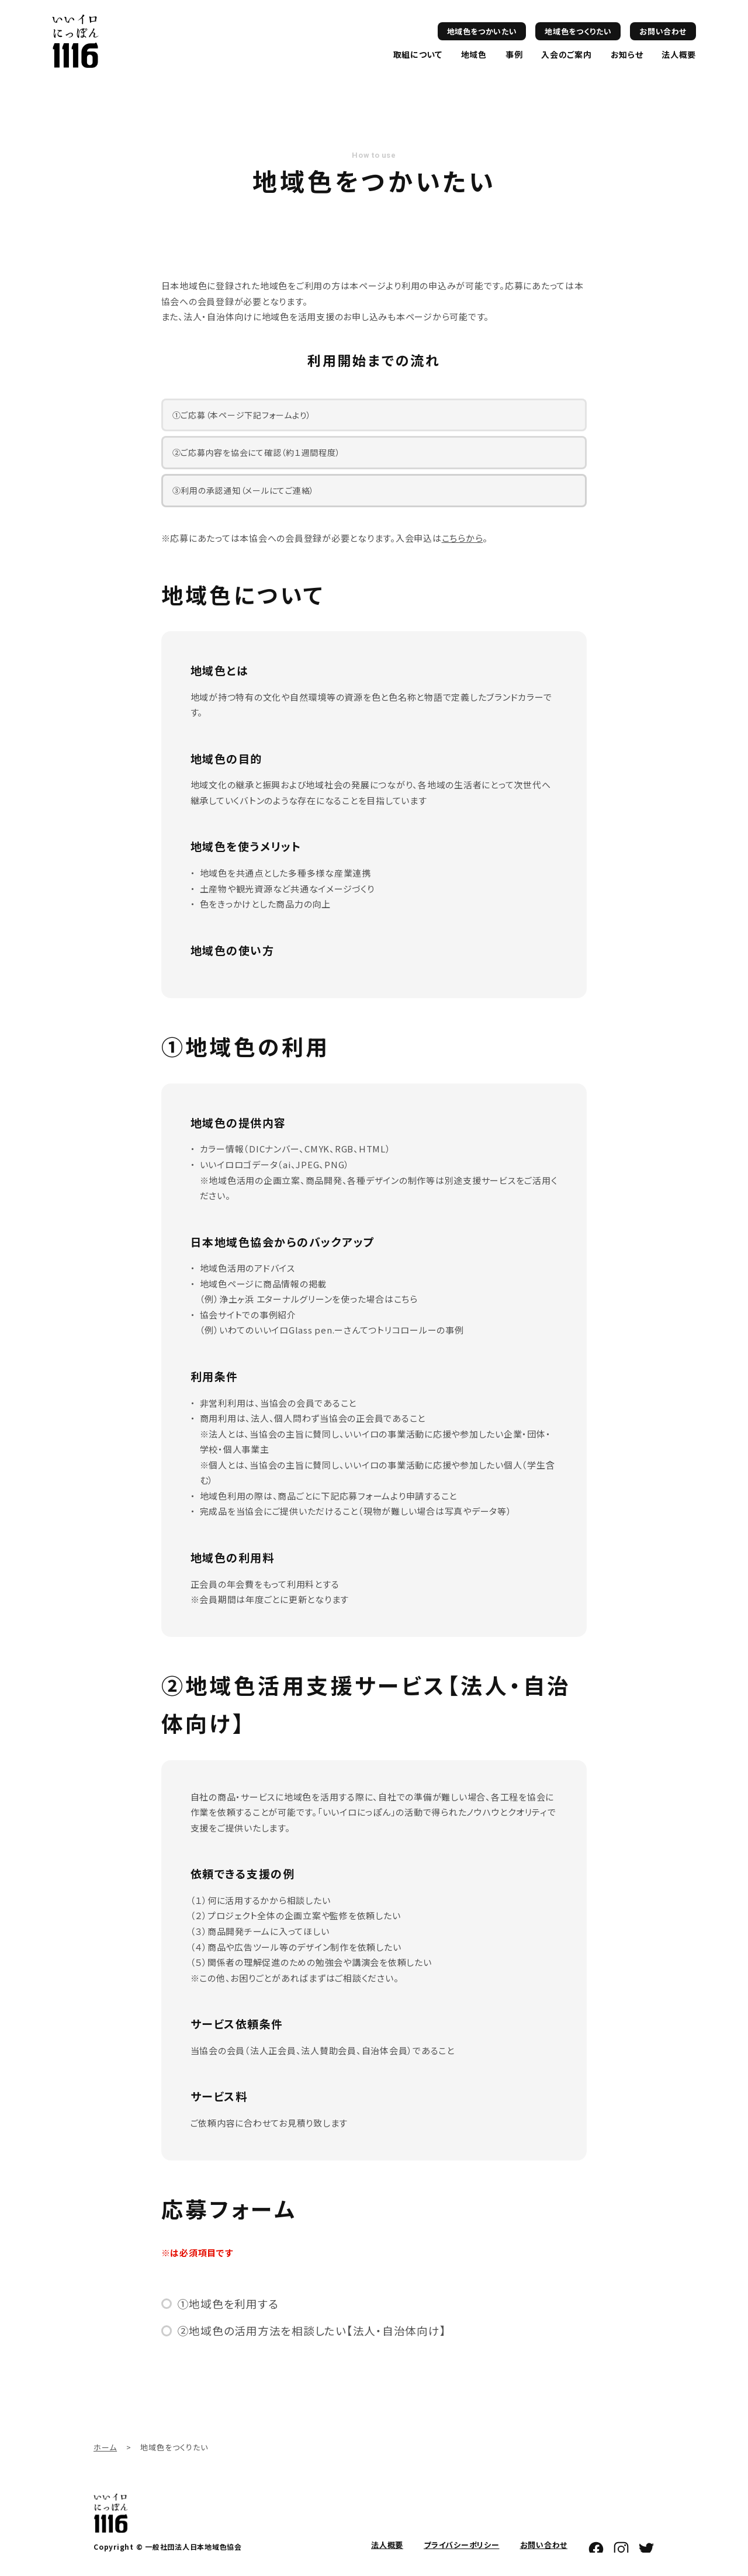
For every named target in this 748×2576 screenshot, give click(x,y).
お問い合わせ (663, 31)
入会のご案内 (566, 54)
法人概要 (679, 54)
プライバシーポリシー (462, 2544)
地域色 (474, 54)
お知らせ (627, 54)
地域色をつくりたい (578, 31)
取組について (417, 54)
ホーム (105, 2447)
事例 (513, 54)
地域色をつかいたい (482, 31)
